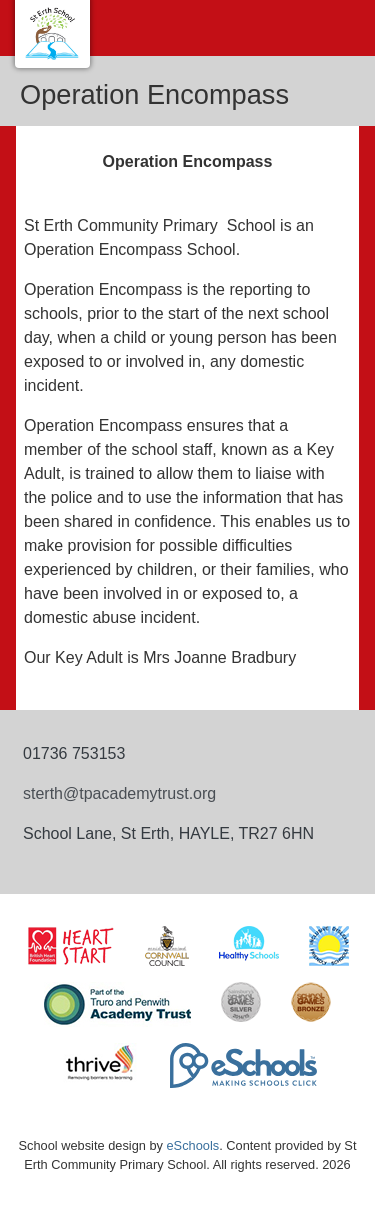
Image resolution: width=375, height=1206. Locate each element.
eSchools (193, 1145)
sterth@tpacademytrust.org (119, 793)
